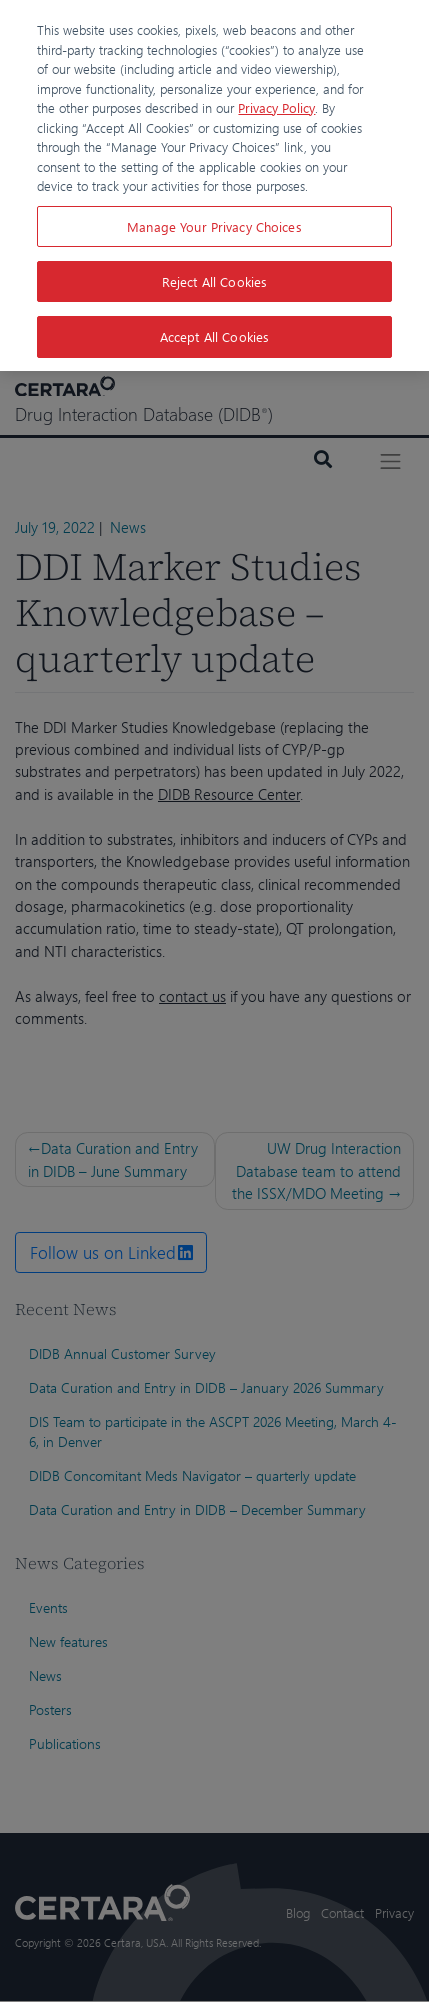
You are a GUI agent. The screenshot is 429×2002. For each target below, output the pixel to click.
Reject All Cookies (214, 281)
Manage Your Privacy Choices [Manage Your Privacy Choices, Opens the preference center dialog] (214, 226)
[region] (214, 185)
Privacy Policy (276, 107)
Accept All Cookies (214, 336)
